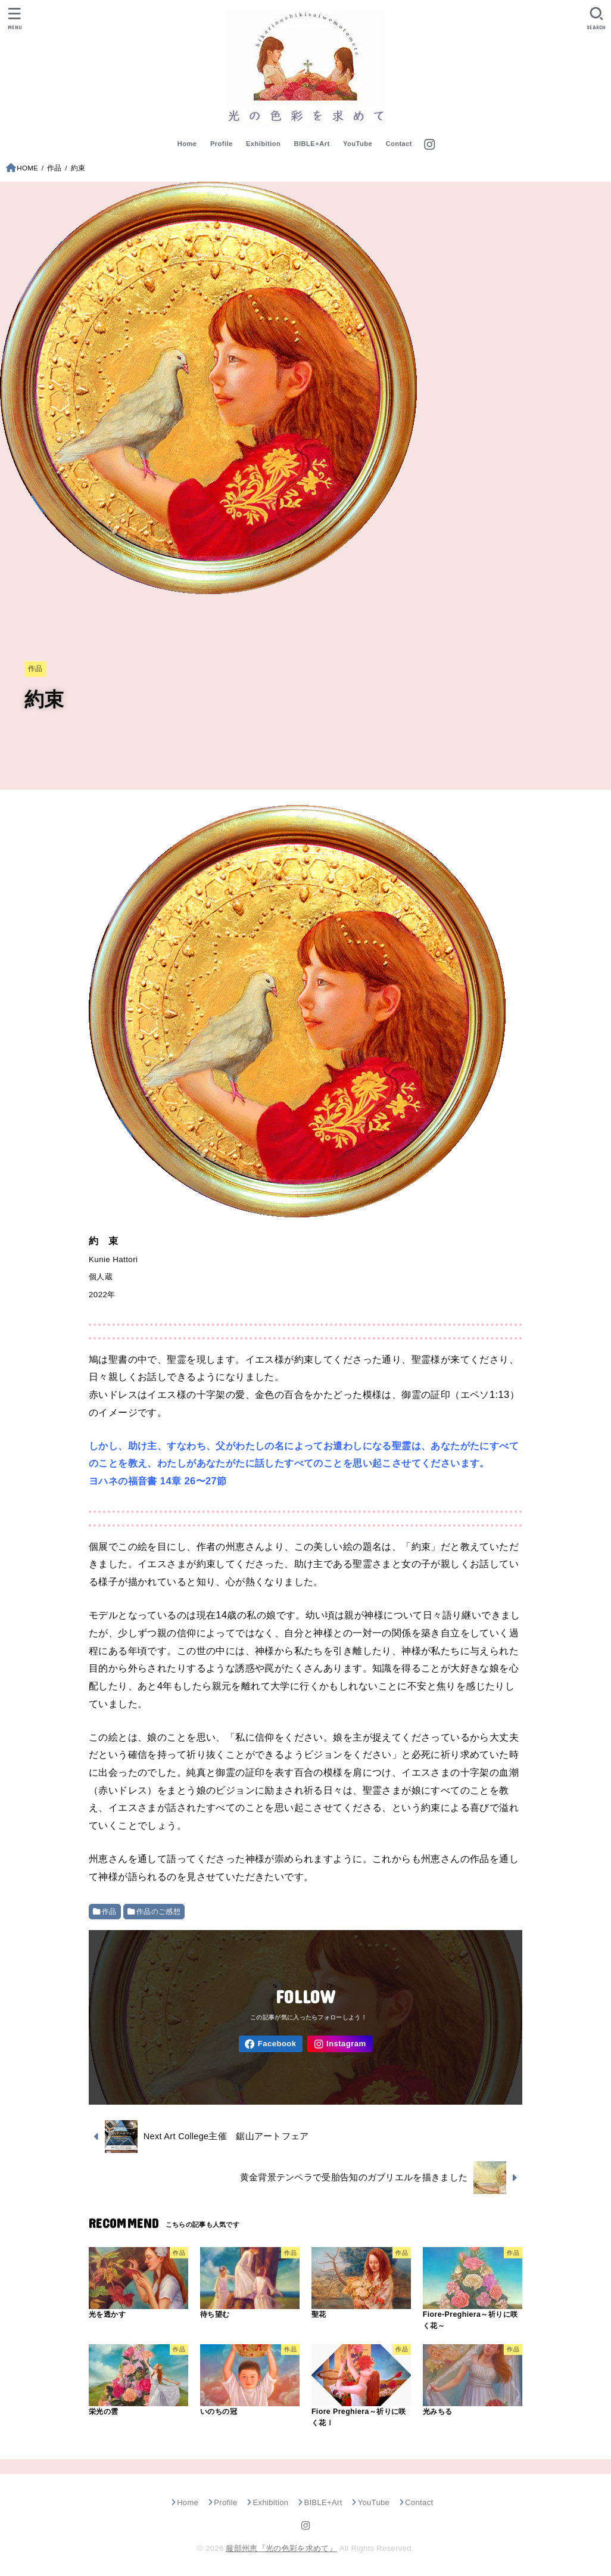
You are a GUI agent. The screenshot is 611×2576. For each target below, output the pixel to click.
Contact (398, 143)
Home (187, 143)
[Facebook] (271, 2044)
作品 (54, 168)
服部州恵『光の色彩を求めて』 (281, 2548)
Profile (221, 143)
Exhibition (263, 143)
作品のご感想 (158, 1911)
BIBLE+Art (312, 143)
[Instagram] (429, 144)
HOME (27, 168)
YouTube (357, 143)
